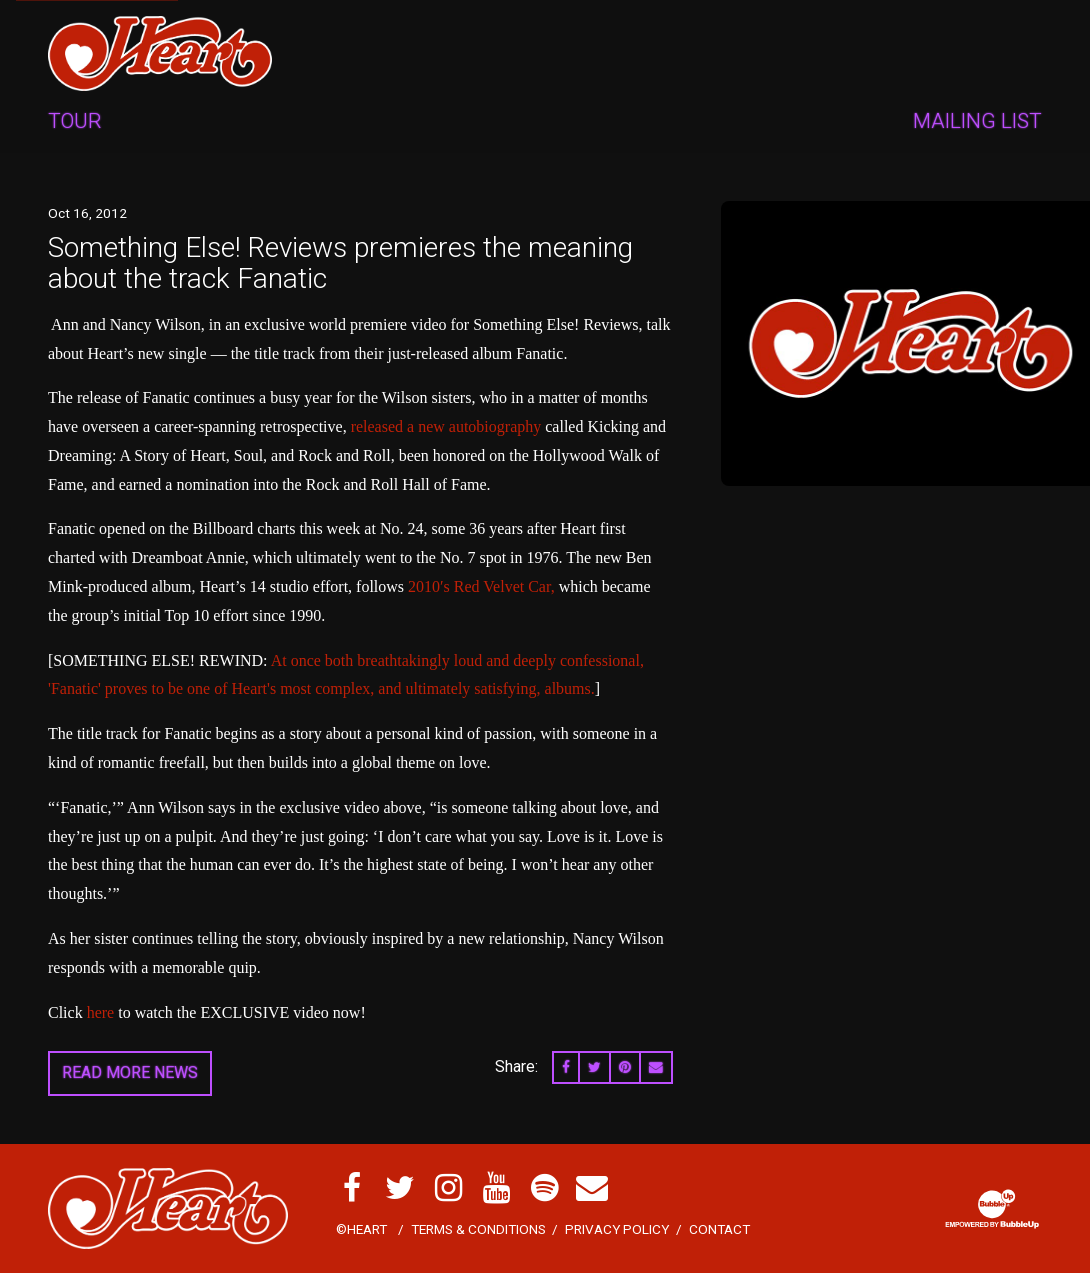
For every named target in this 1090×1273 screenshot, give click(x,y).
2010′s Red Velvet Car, (481, 586)
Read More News (130, 1072)
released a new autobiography (446, 426)
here (101, 1012)
